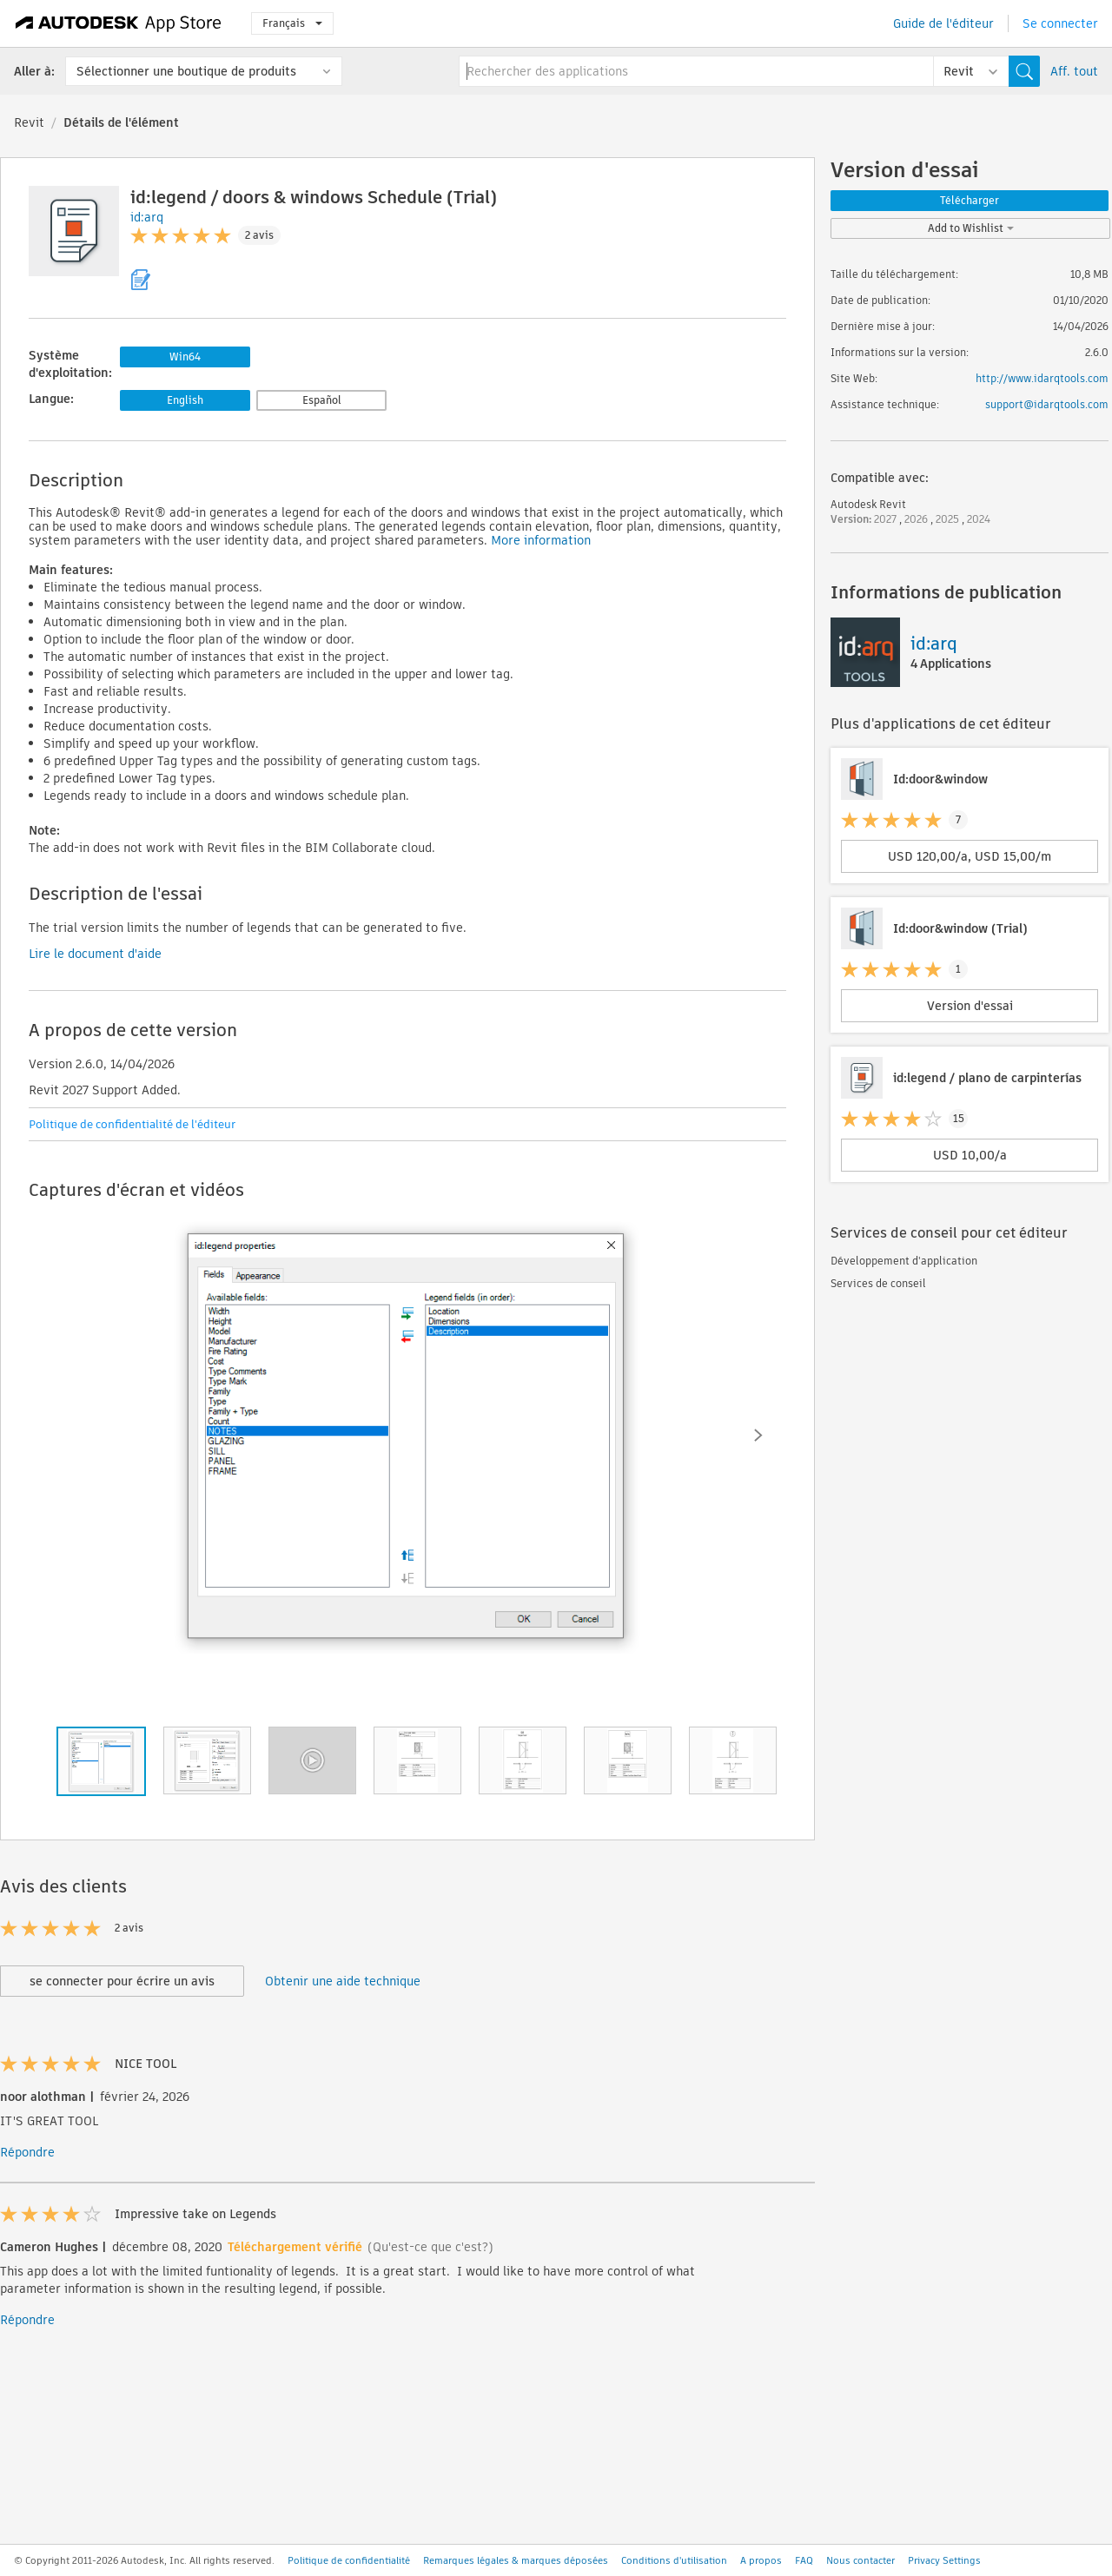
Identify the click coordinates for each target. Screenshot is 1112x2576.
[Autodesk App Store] (118, 23)
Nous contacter (860, 2560)
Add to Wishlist (971, 228)
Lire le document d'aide (95, 953)
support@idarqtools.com (1047, 404)
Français (292, 23)
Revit (29, 122)
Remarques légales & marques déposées (515, 2560)
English (185, 400)
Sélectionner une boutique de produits (186, 71)
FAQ (804, 2560)
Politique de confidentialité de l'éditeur (132, 1124)
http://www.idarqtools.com (1042, 378)
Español (321, 400)
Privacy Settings (944, 2560)
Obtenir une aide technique (342, 1981)
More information (541, 540)
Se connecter (1060, 23)
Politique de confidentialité (349, 2560)
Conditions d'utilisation (674, 2560)
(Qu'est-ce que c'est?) (430, 2247)
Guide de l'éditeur (943, 23)
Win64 (185, 356)
